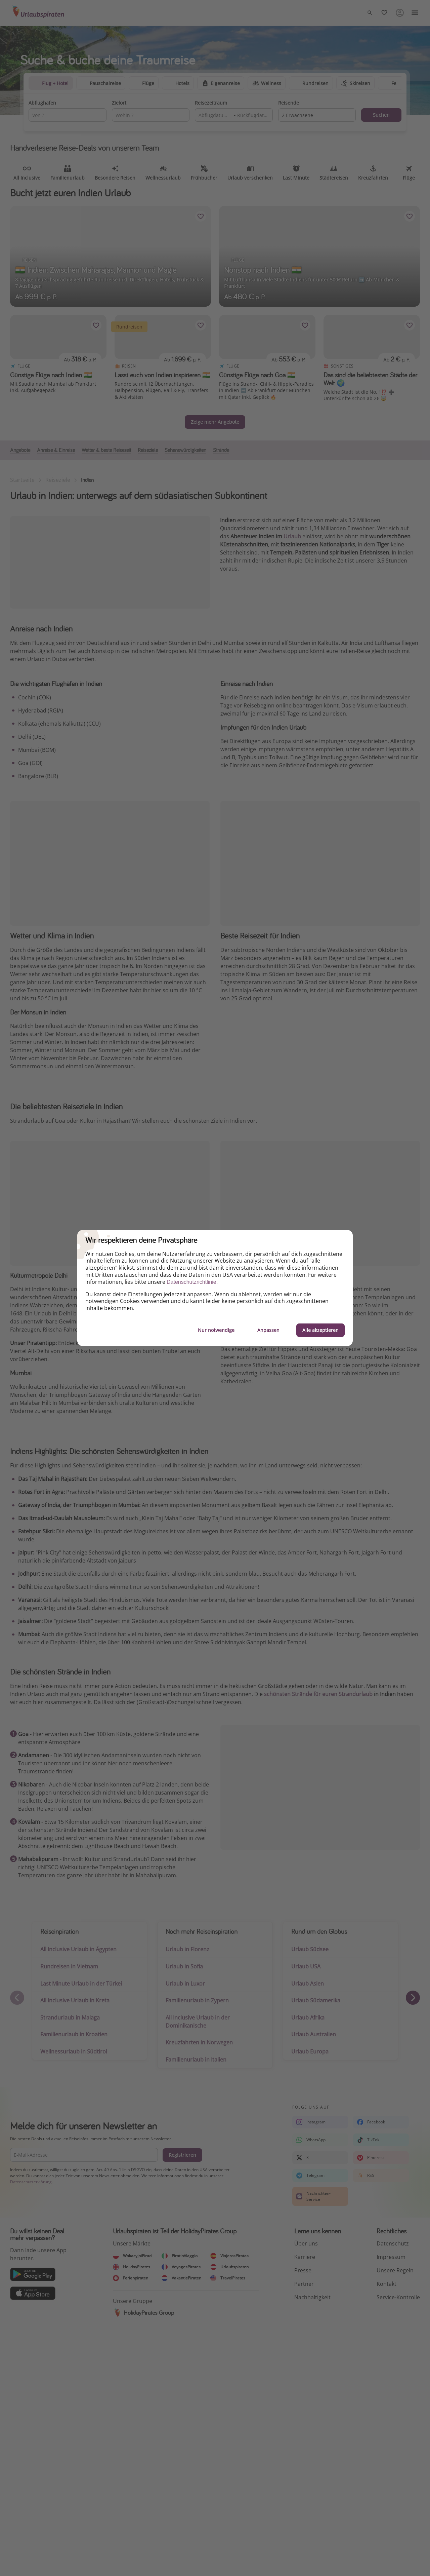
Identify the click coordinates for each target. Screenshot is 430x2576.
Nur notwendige (216, 1330)
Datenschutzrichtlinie (191, 1282)
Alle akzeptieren (320, 1330)
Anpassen (268, 1330)
